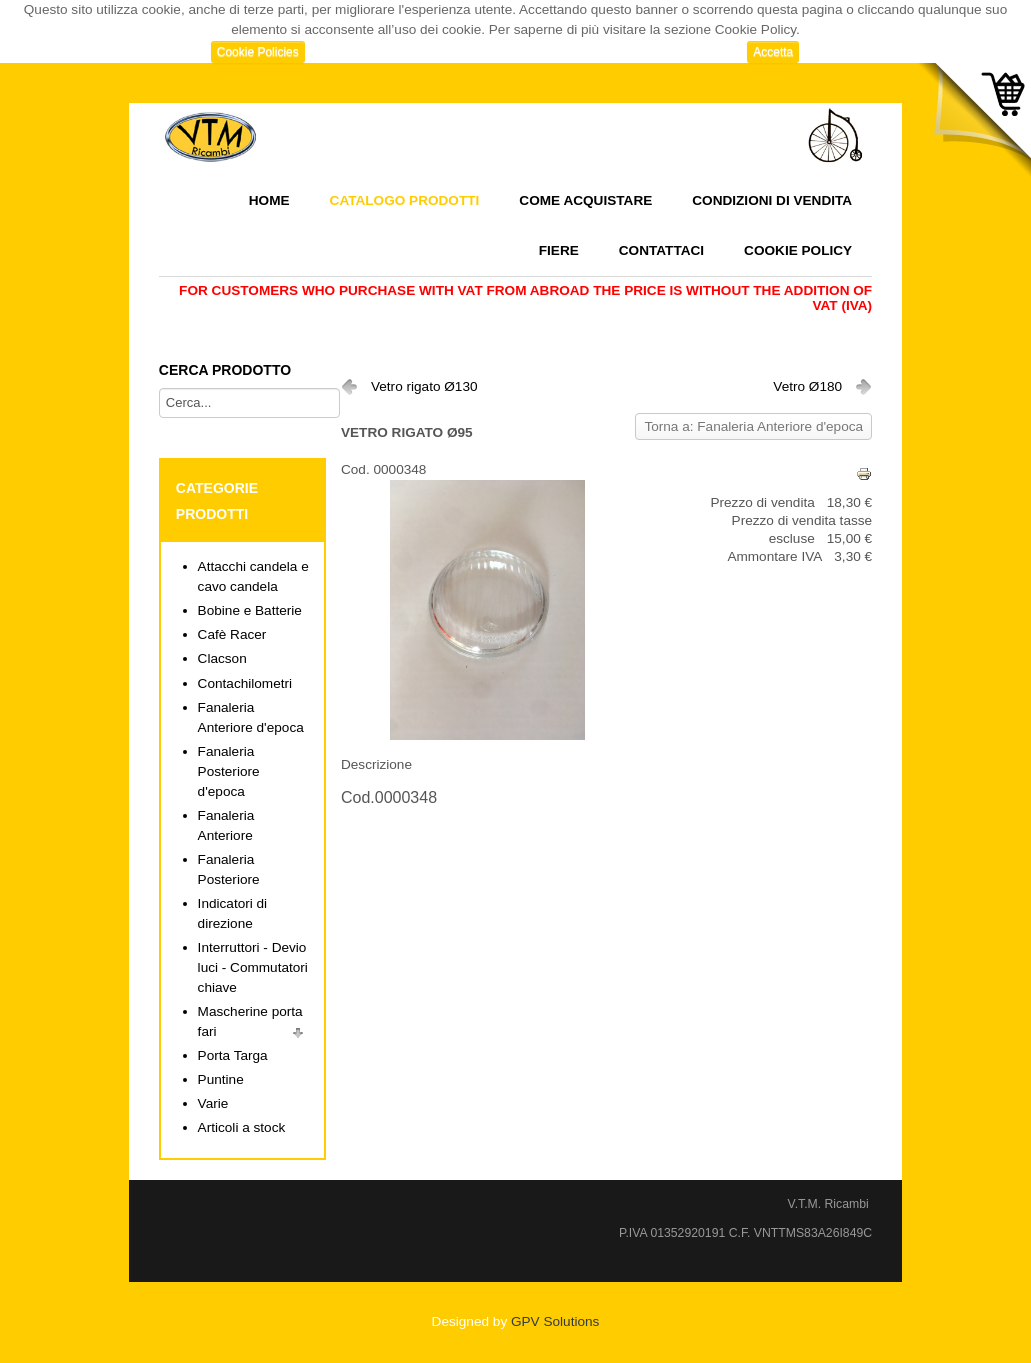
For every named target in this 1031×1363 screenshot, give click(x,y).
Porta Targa (233, 1055)
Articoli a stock (242, 1127)
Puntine (221, 1079)
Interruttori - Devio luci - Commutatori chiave (253, 967)
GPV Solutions (555, 1321)
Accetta (773, 52)
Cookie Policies (258, 52)
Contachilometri (245, 683)
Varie (213, 1103)
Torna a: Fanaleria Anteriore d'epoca (753, 426)
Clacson (222, 658)
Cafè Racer (232, 634)
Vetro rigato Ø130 (424, 386)
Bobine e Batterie (250, 610)
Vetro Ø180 (807, 386)
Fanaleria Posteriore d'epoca (229, 771)
